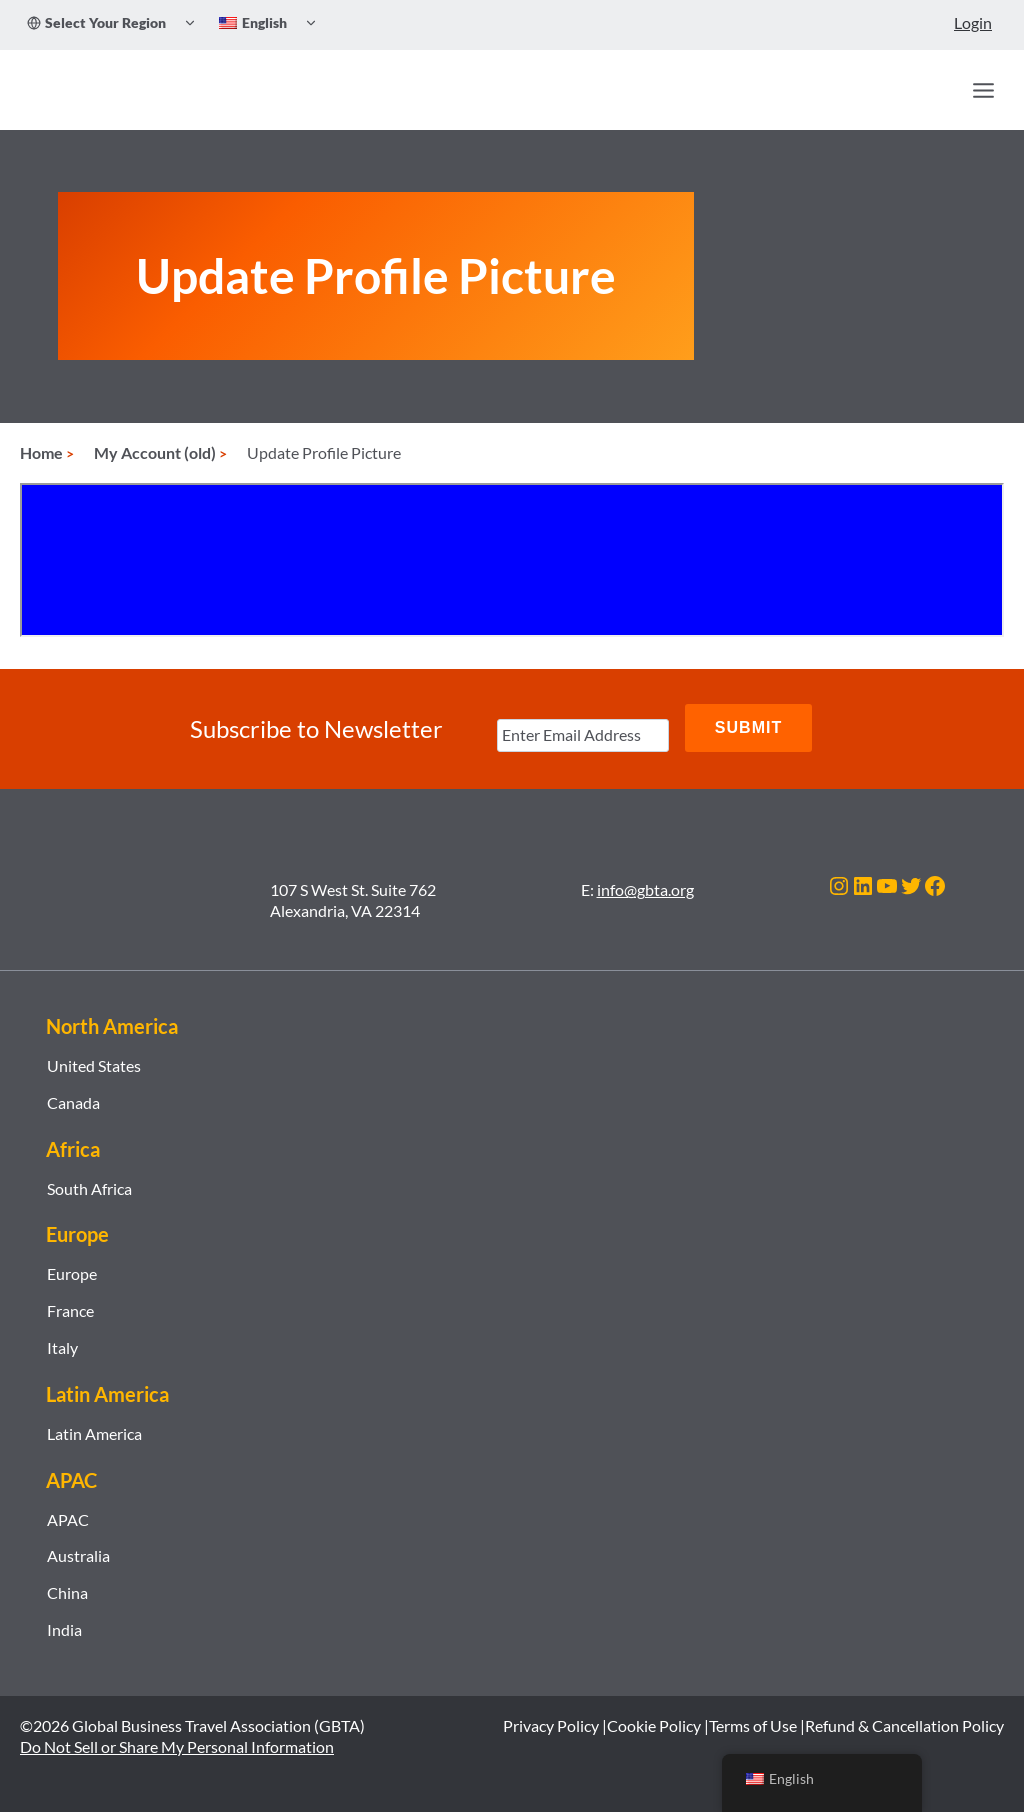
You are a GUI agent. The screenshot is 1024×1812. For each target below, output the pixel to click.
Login (973, 22)
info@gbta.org (645, 889)
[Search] (940, 90)
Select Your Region (96, 22)
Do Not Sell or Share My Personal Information (177, 1745)
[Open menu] (983, 90)
